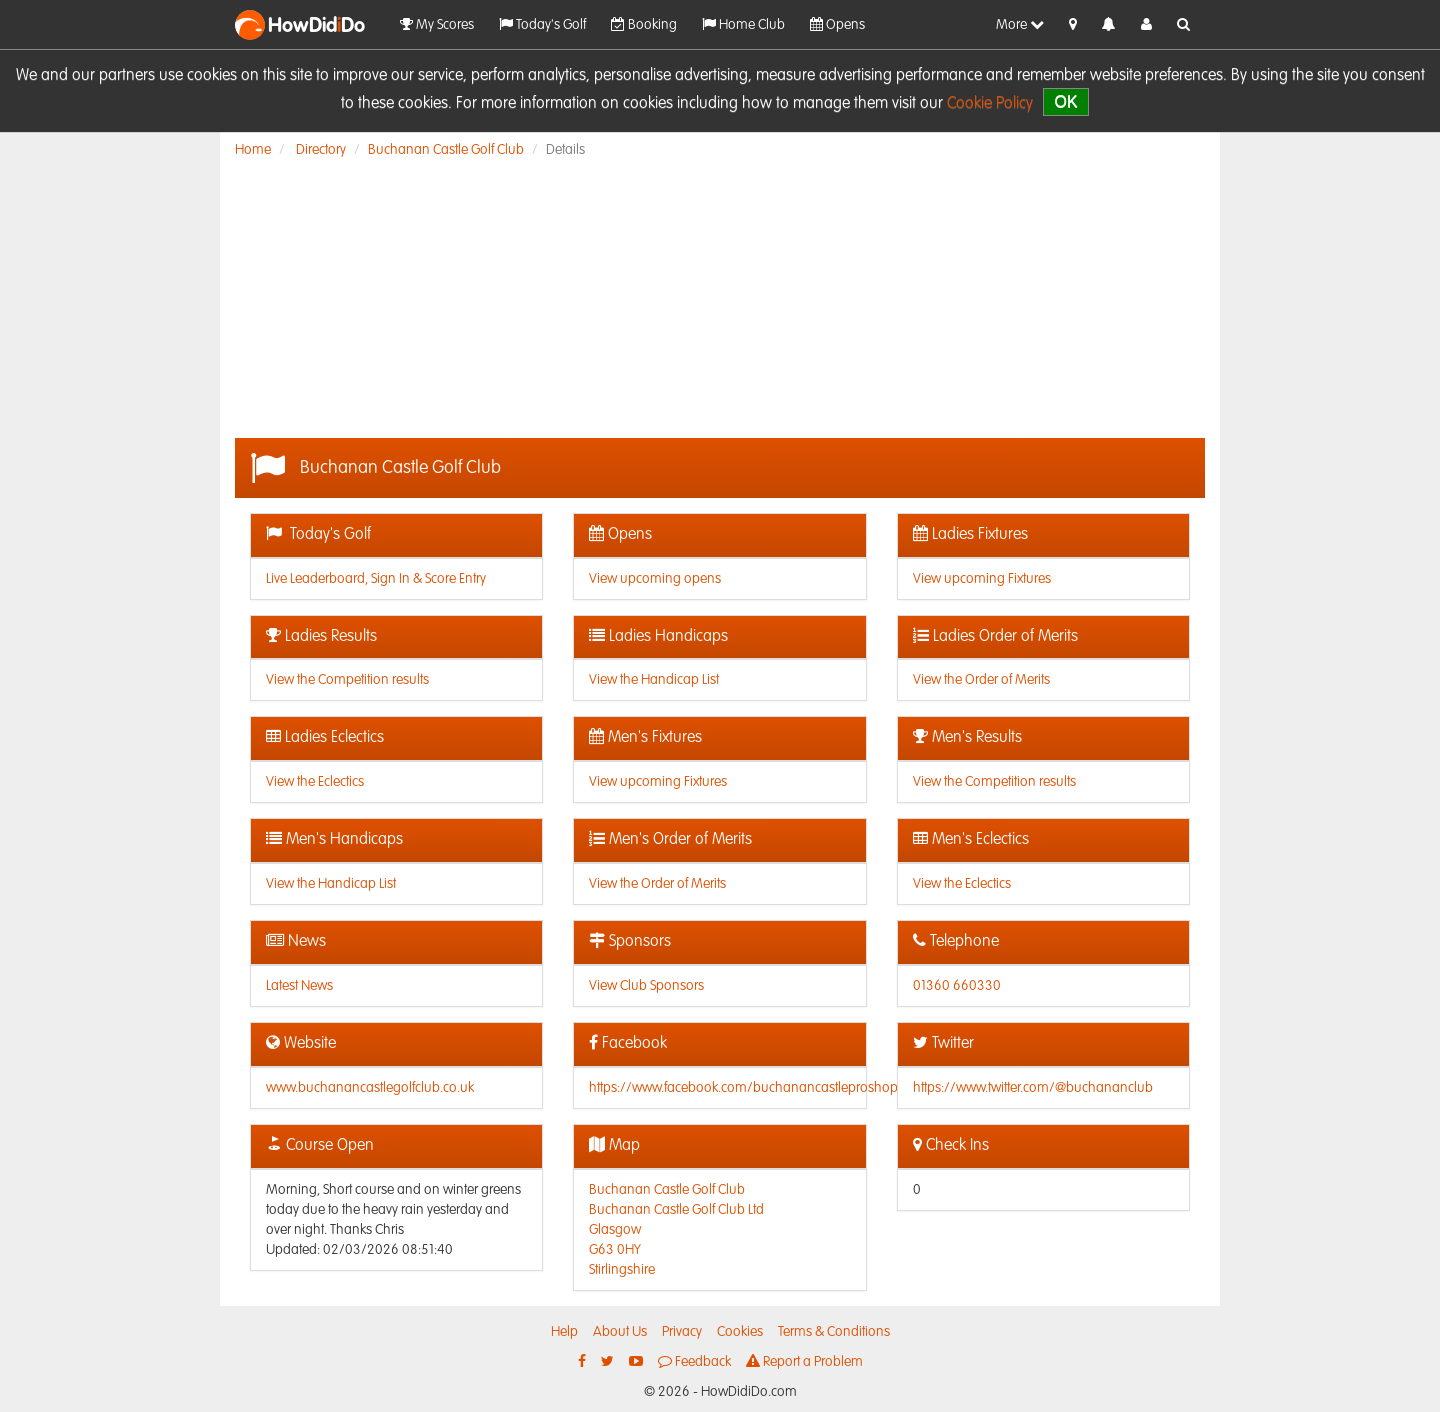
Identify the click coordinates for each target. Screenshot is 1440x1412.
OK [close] (1065, 101)
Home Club (743, 24)
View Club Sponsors (646, 986)
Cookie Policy (990, 104)
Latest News (299, 986)
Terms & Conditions (834, 1332)
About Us (620, 1332)
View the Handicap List (654, 680)
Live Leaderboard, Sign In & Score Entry (376, 579)
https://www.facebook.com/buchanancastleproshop (743, 1088)
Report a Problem (804, 1361)
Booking (644, 24)
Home (253, 150)
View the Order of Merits (981, 680)
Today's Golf (542, 24)
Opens (837, 24)
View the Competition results (347, 680)
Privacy (682, 1332)
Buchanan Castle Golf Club (446, 150)
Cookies (740, 1332)
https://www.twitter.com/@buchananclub (1033, 1088)
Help (564, 1332)
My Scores (437, 24)
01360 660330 (957, 986)
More (1020, 24)
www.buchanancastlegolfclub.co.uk (370, 1088)
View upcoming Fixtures (982, 579)
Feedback (694, 1361)
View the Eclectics (315, 782)
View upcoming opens (655, 579)
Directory (321, 150)
